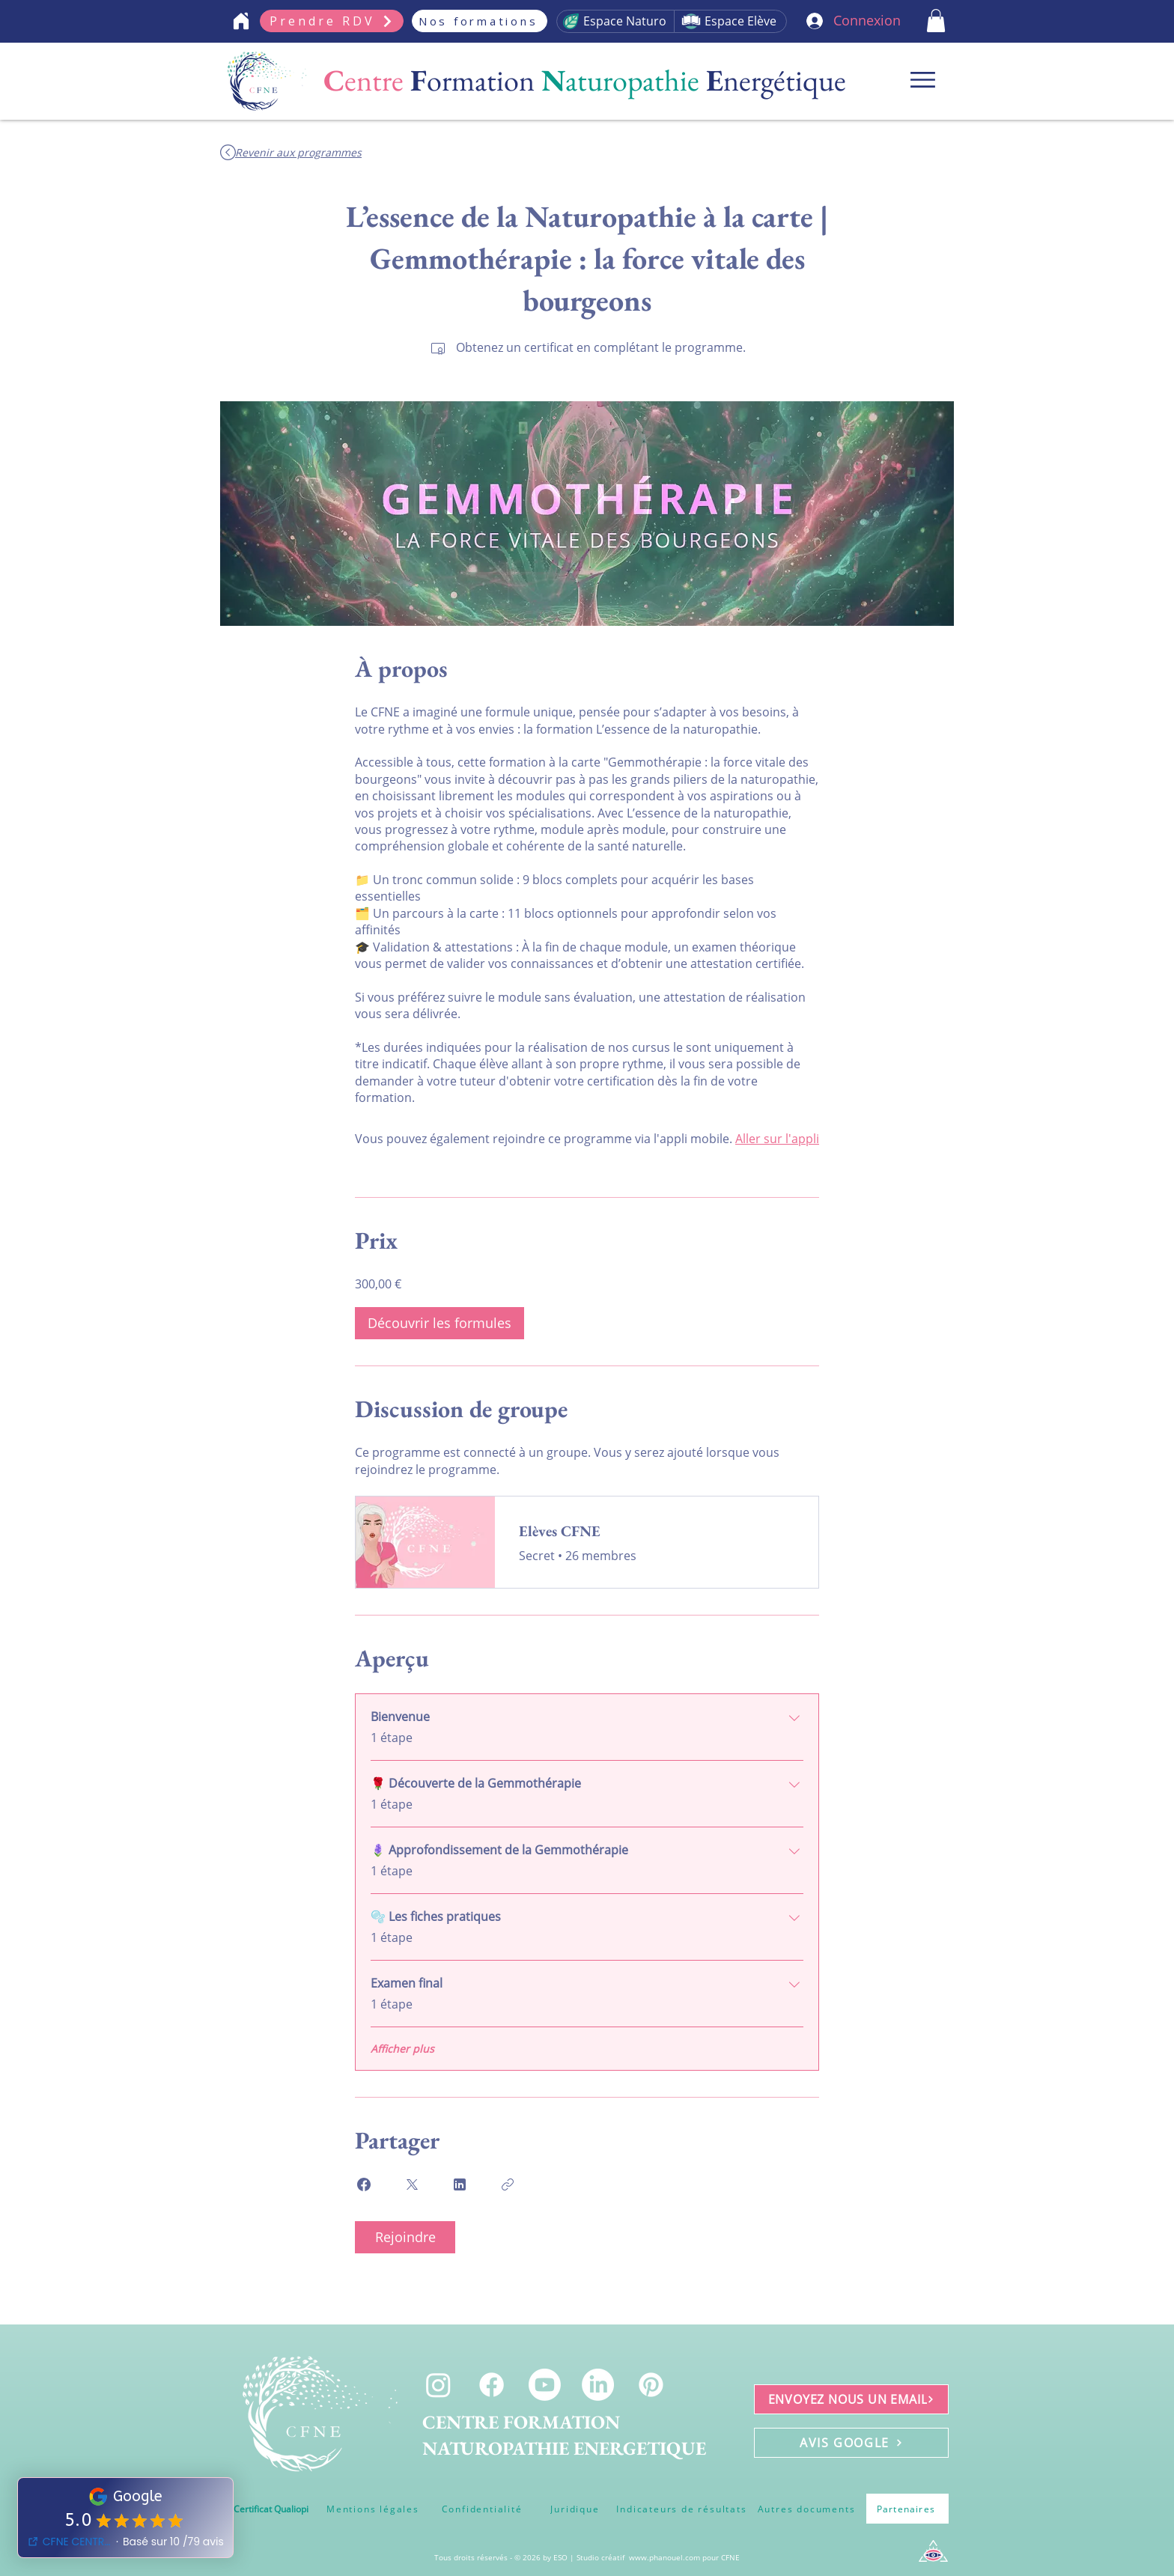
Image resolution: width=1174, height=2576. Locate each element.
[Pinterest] (651, 2385)
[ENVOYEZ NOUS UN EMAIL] (851, 2399)
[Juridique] (575, 2509)
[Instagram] (438, 2385)
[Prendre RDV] (332, 21)
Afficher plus (402, 2048)
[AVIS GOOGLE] (851, 2443)
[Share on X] (412, 2184)
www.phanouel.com (664, 2557)
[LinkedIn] (598, 2385)
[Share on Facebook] (364, 2184)
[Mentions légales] (372, 2509)
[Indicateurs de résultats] (681, 2509)
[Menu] (923, 80)
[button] (936, 20)
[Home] (241, 21)
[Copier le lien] (508, 2184)
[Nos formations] (479, 21)
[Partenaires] (907, 2509)
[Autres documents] (806, 2509)
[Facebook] (491, 2385)
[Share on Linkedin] (460, 2184)
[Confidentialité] (482, 2509)
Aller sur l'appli (777, 1138)
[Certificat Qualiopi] (271, 2509)
